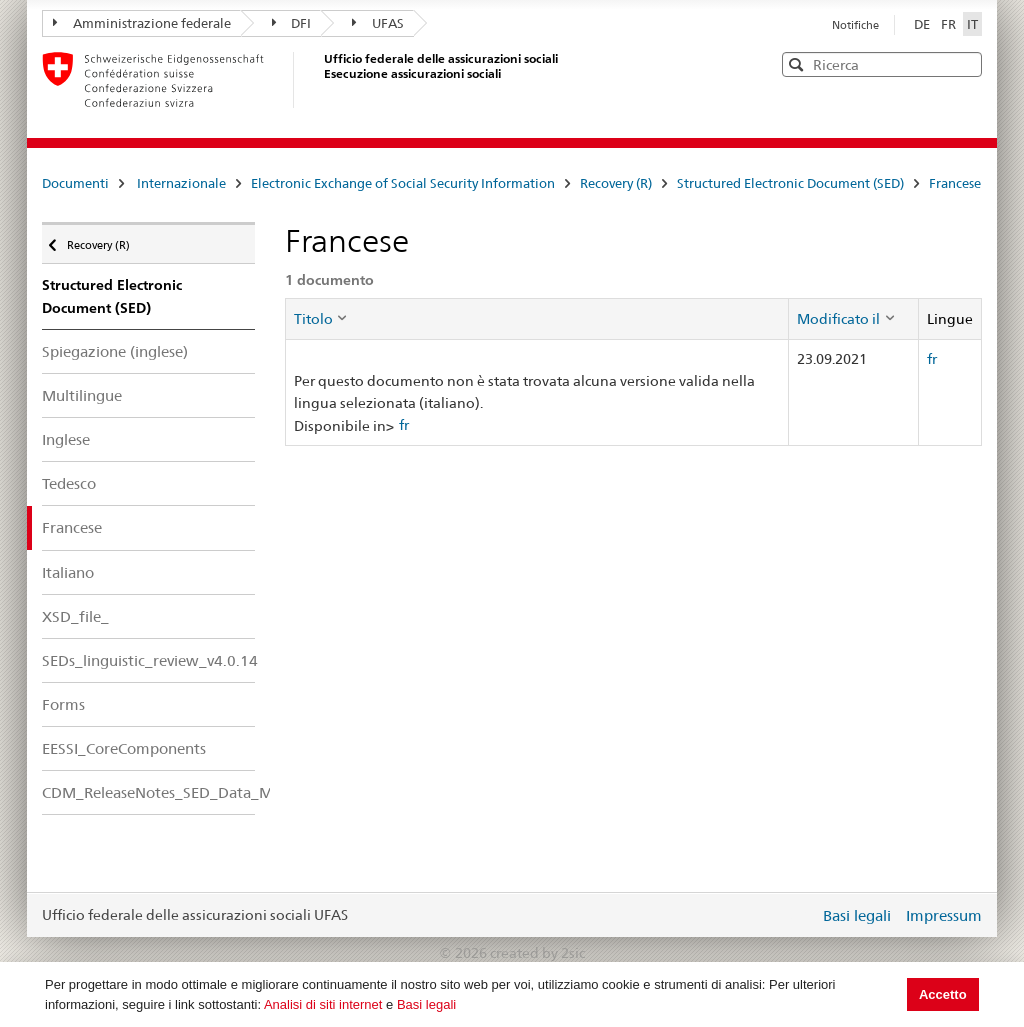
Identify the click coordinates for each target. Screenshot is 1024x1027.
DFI (292, 23)
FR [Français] (950, 24)
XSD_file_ (75, 616)
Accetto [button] (943, 994)
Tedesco (69, 483)
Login (800, 915)
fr (404, 425)
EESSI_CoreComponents (124, 748)
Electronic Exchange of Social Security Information (403, 183)
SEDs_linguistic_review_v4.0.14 (148, 660)
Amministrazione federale (142, 23)
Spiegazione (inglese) (115, 351)
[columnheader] (537, 319)
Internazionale (181, 183)
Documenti (75, 183)
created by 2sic (537, 953)
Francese (955, 183)
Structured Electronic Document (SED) (790, 183)
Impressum (944, 915)
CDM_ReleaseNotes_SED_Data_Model (148, 792)
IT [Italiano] (972, 24)
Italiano (68, 572)
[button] (965, 63)
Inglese (66, 439)
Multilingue (82, 395)
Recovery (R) (616, 183)
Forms (63, 704)
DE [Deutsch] (923, 24)
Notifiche (855, 25)
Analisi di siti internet (323, 1004)
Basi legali (426, 1004)
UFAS (378, 23)
